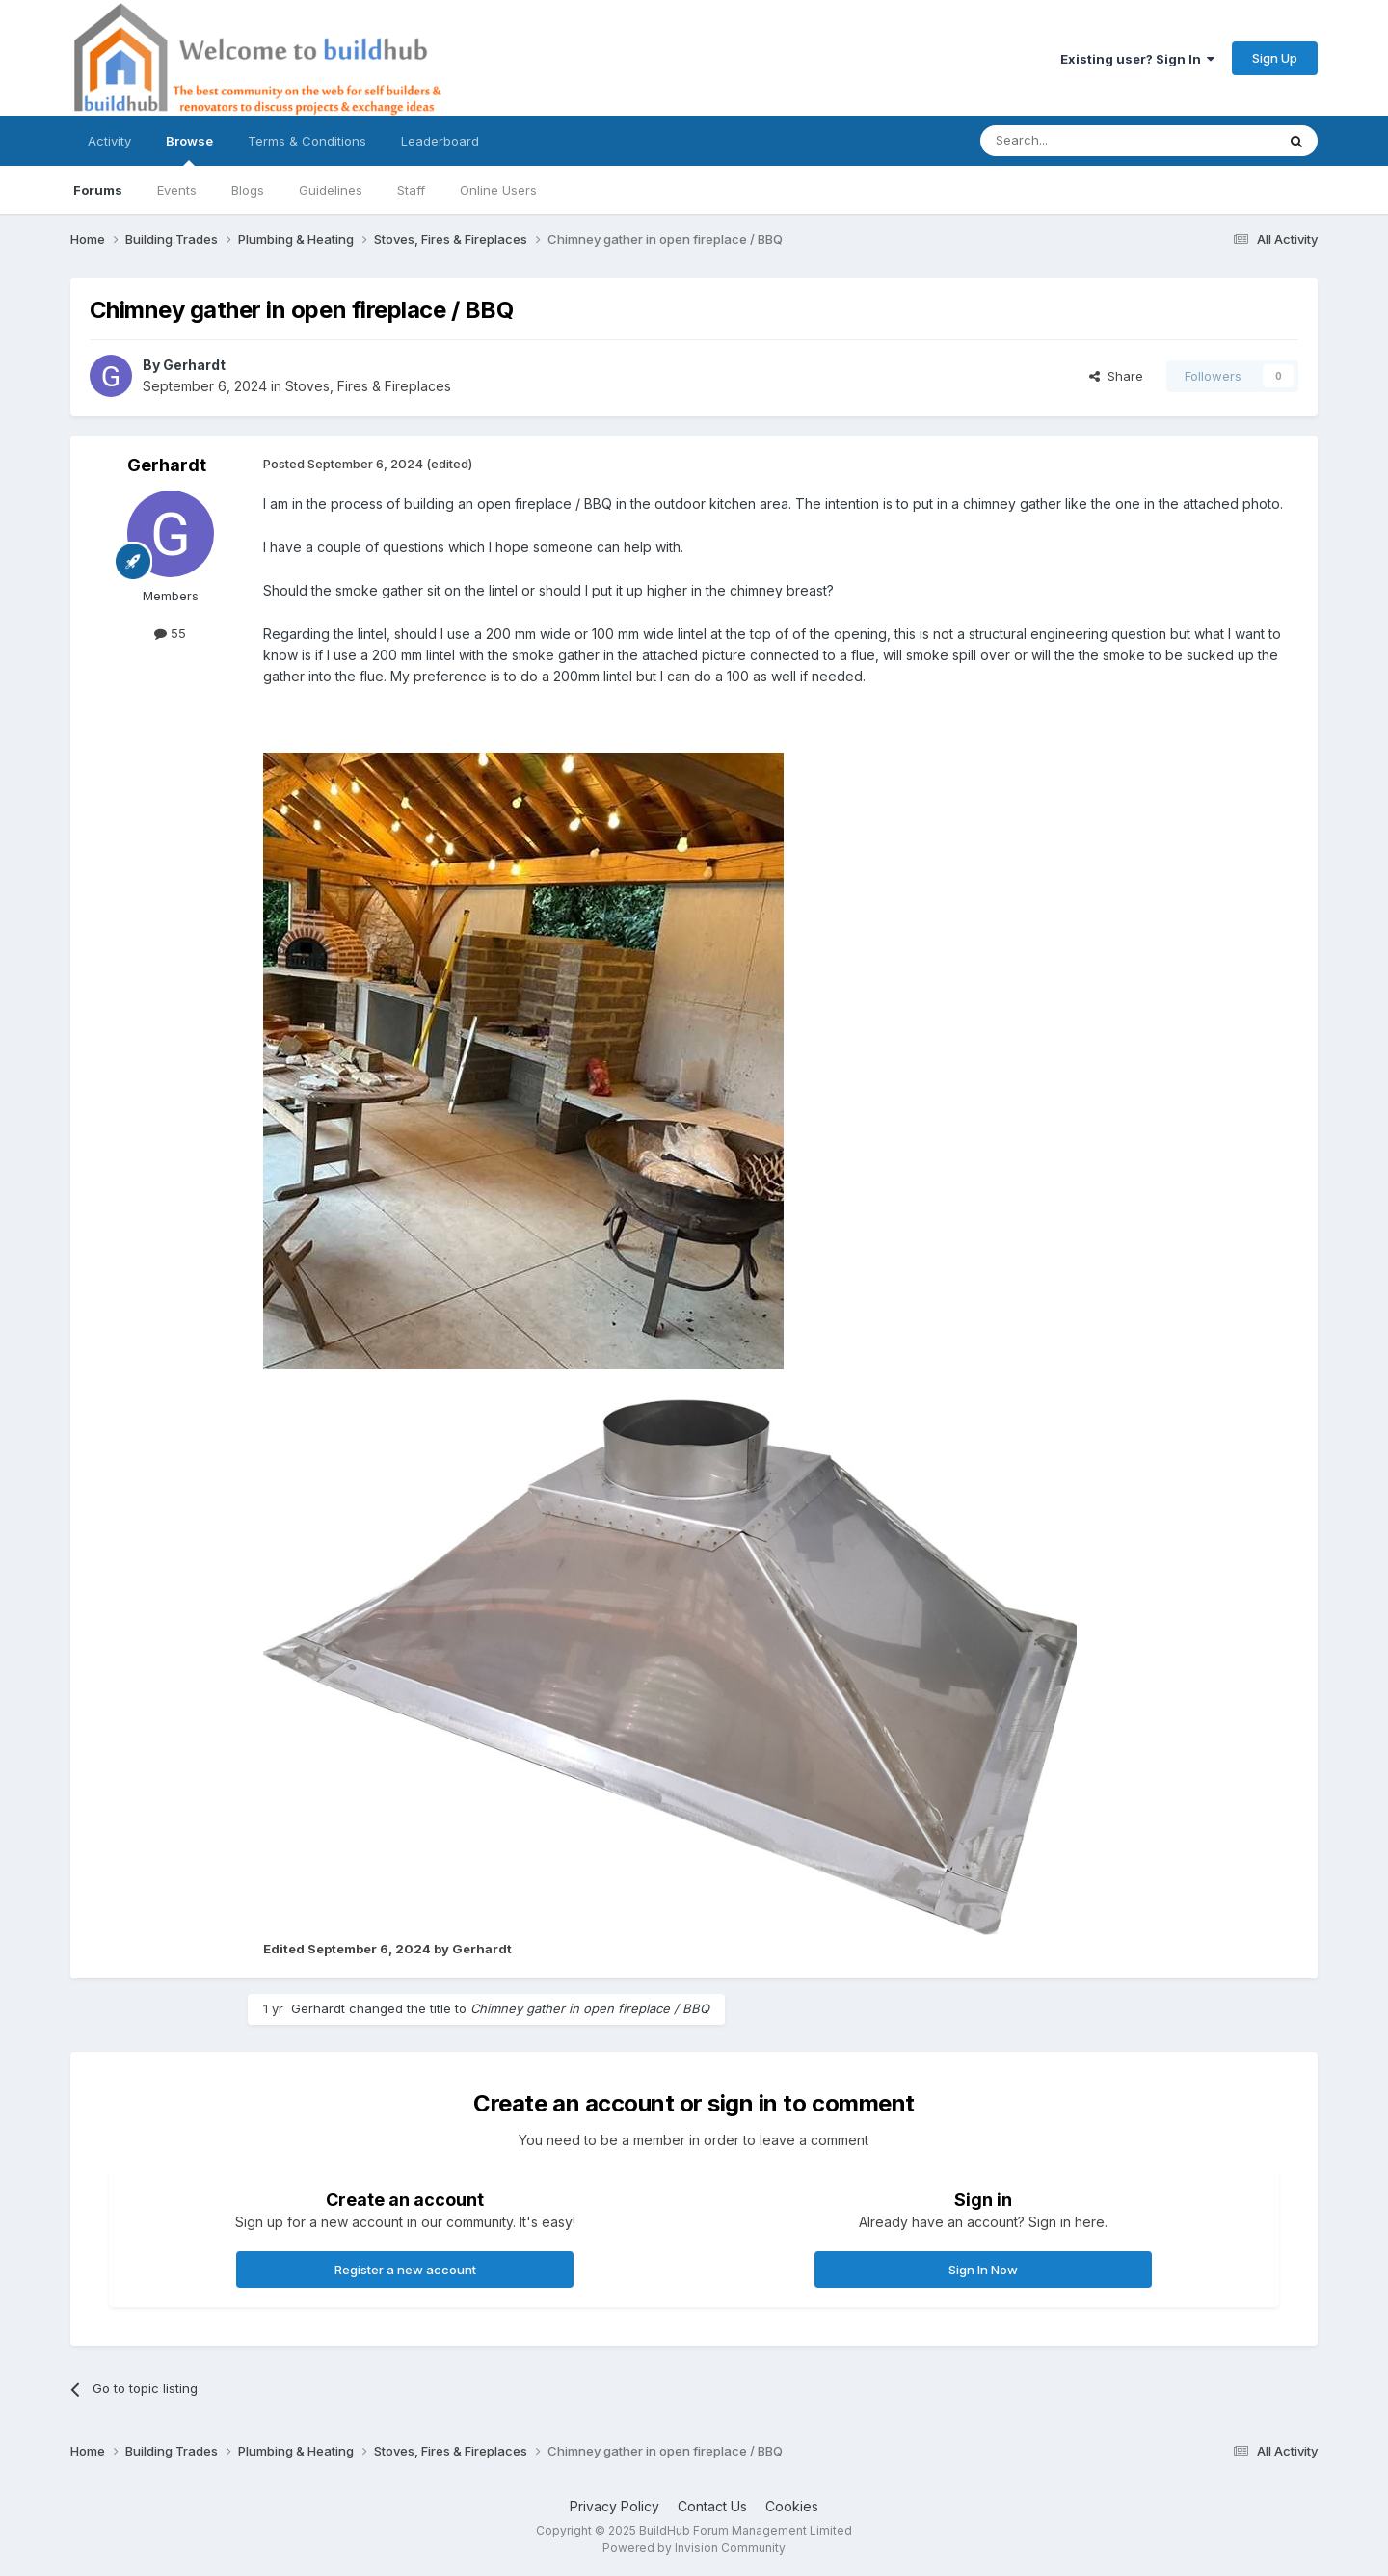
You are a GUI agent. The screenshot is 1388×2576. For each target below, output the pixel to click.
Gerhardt (194, 365)
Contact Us (712, 2506)
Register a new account (405, 2269)
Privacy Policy (614, 2506)
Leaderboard (440, 140)
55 (170, 633)
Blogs (247, 190)
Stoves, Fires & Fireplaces (368, 386)
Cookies (791, 2506)
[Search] (1078, 140)
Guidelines (330, 190)
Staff (411, 190)
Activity (109, 140)
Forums (97, 190)
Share (1116, 376)
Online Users (498, 190)
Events (177, 190)
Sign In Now (983, 2269)
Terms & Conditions (307, 140)
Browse (189, 149)
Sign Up (1274, 58)
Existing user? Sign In (1137, 58)
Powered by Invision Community (694, 2547)
